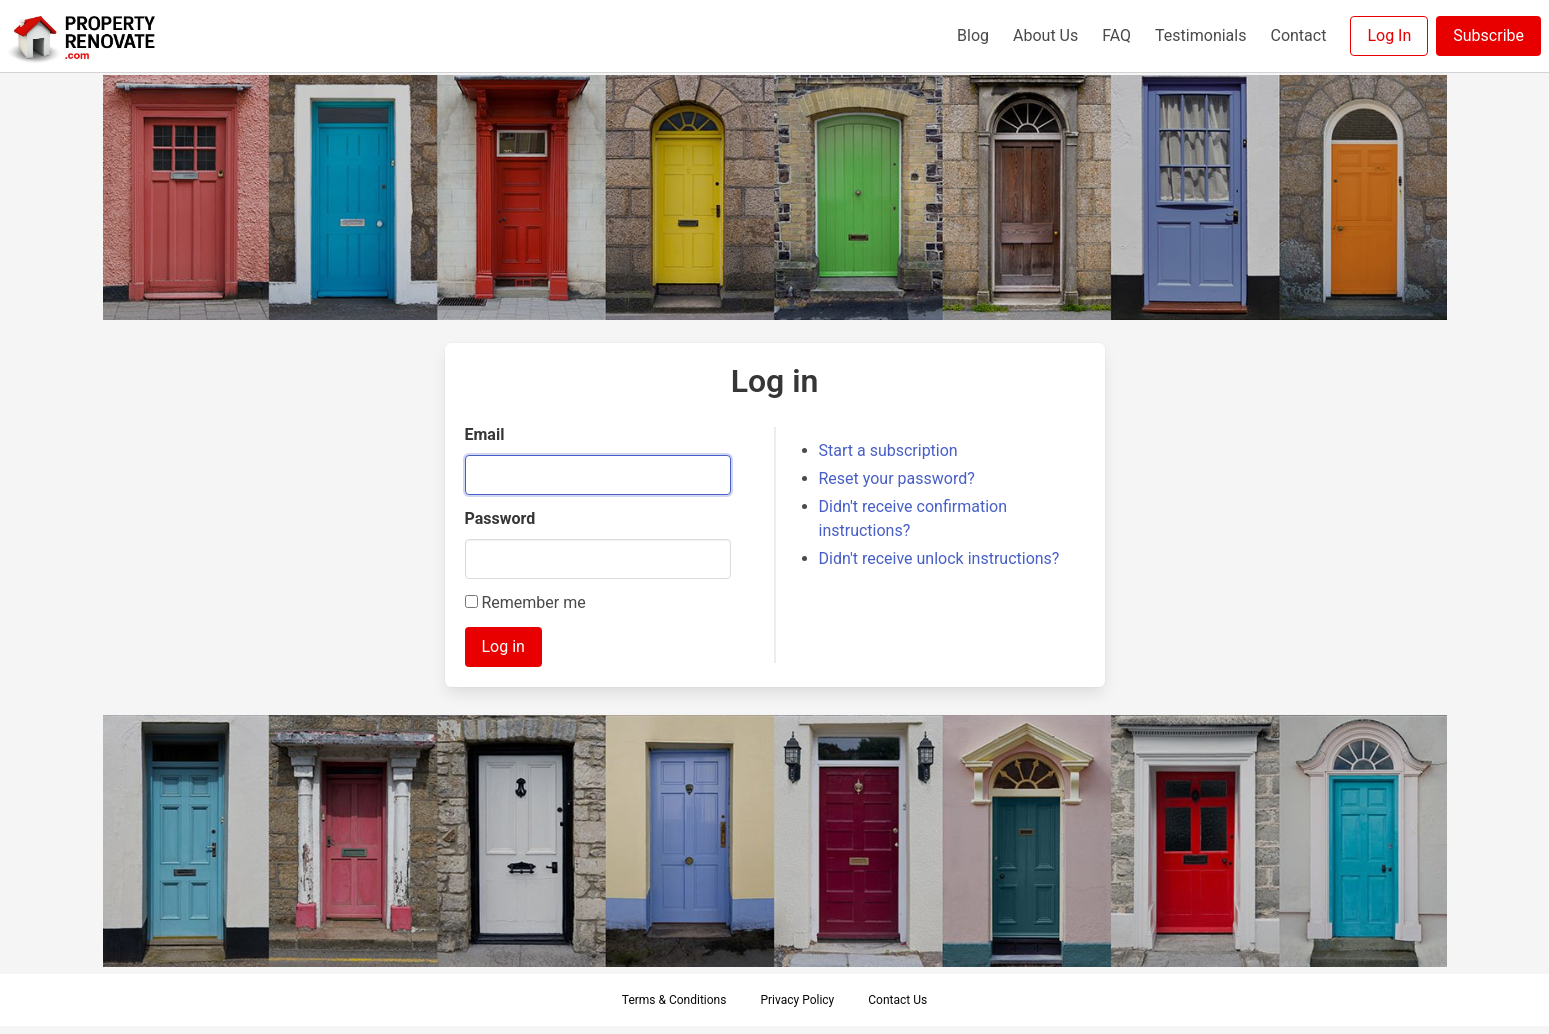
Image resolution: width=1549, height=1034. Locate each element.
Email (485, 434)
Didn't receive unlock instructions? (939, 558)
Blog (973, 35)
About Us (1045, 35)
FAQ (1116, 35)
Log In (1389, 35)
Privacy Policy (797, 1000)
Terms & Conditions (674, 1000)
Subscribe (1488, 35)
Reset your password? (897, 478)
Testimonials (1200, 35)
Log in (503, 646)
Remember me (525, 602)
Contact (1298, 35)
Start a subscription (888, 450)
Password (500, 518)
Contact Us (897, 1000)
